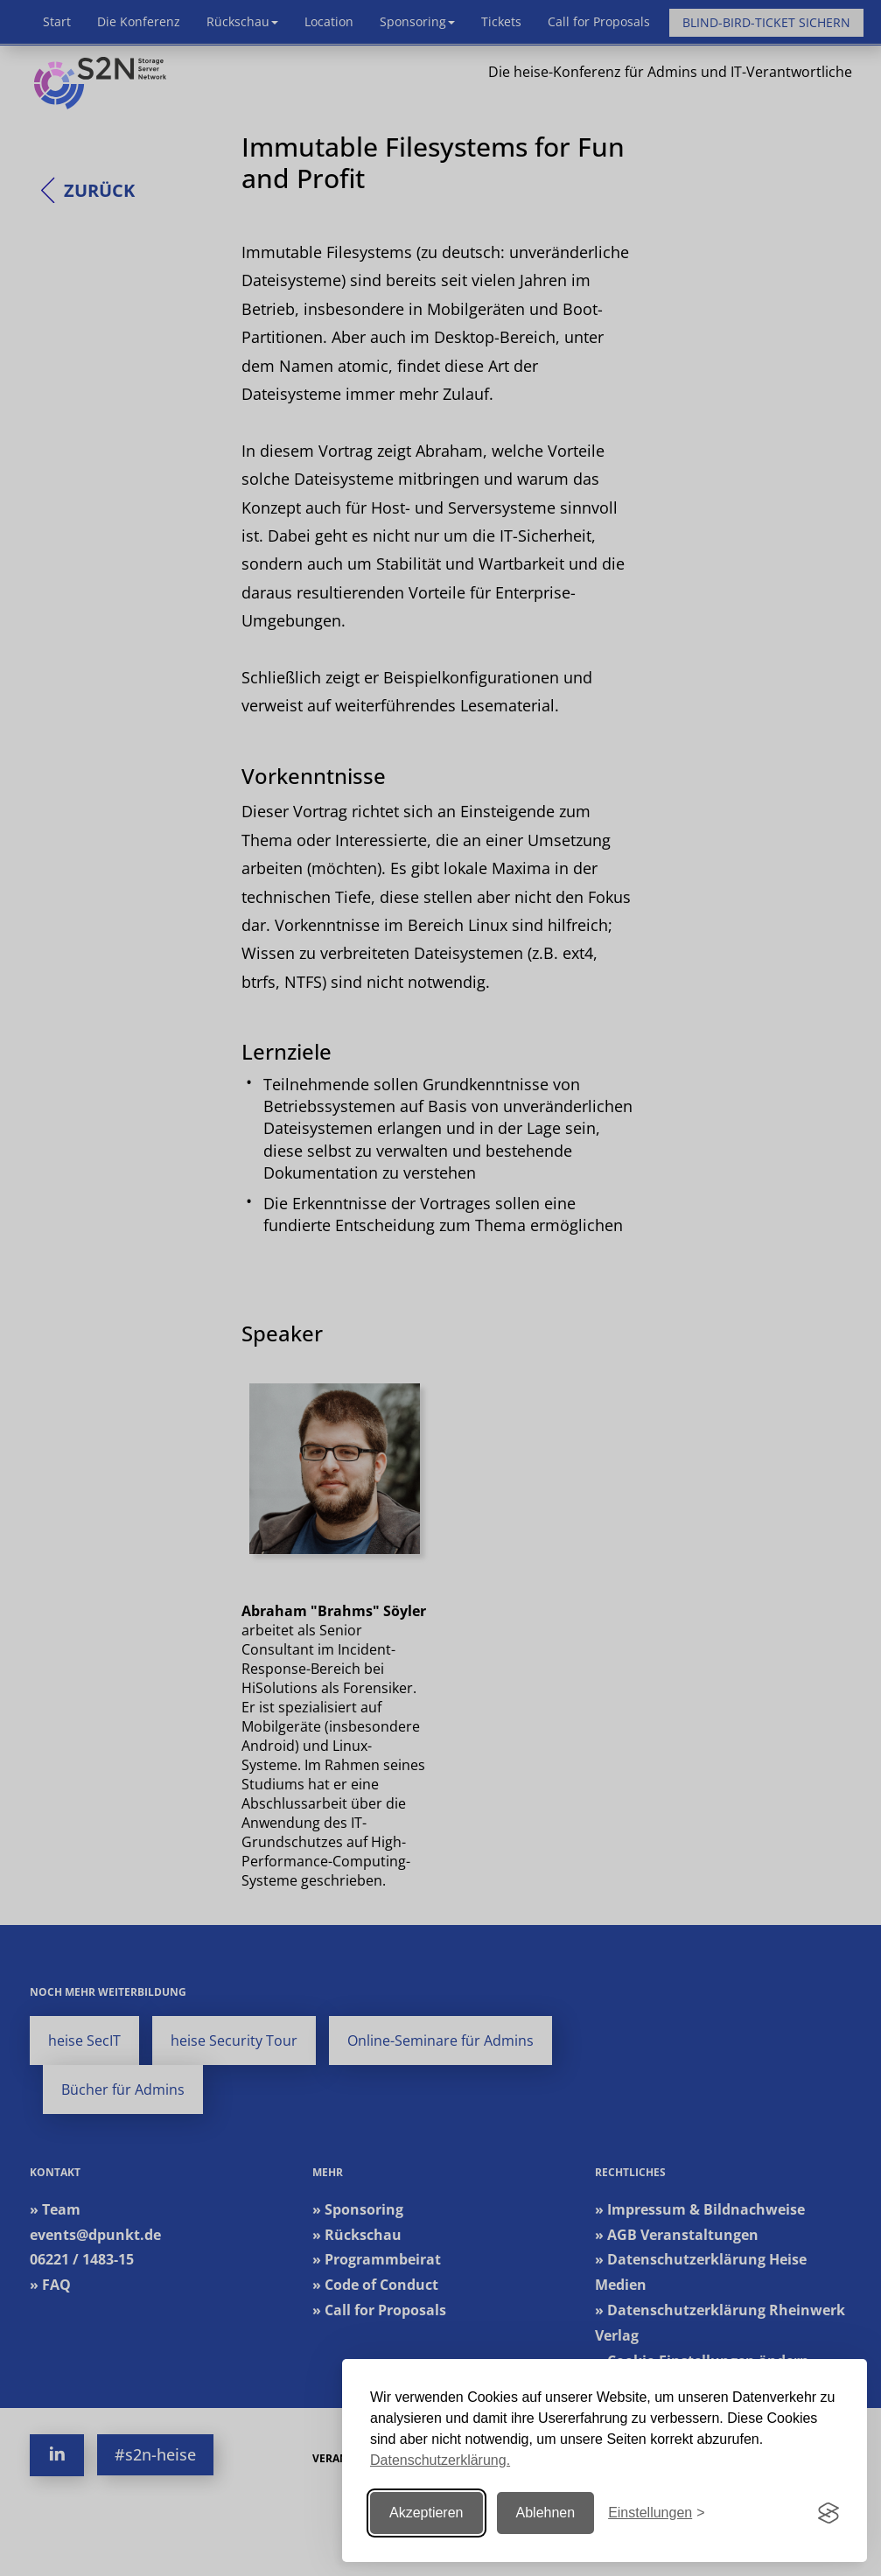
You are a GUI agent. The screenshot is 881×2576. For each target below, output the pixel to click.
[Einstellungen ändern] (656, 2513)
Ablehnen (546, 2512)
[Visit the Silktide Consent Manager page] (828, 2513)
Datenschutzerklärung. (440, 2460)
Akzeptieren (426, 2512)
